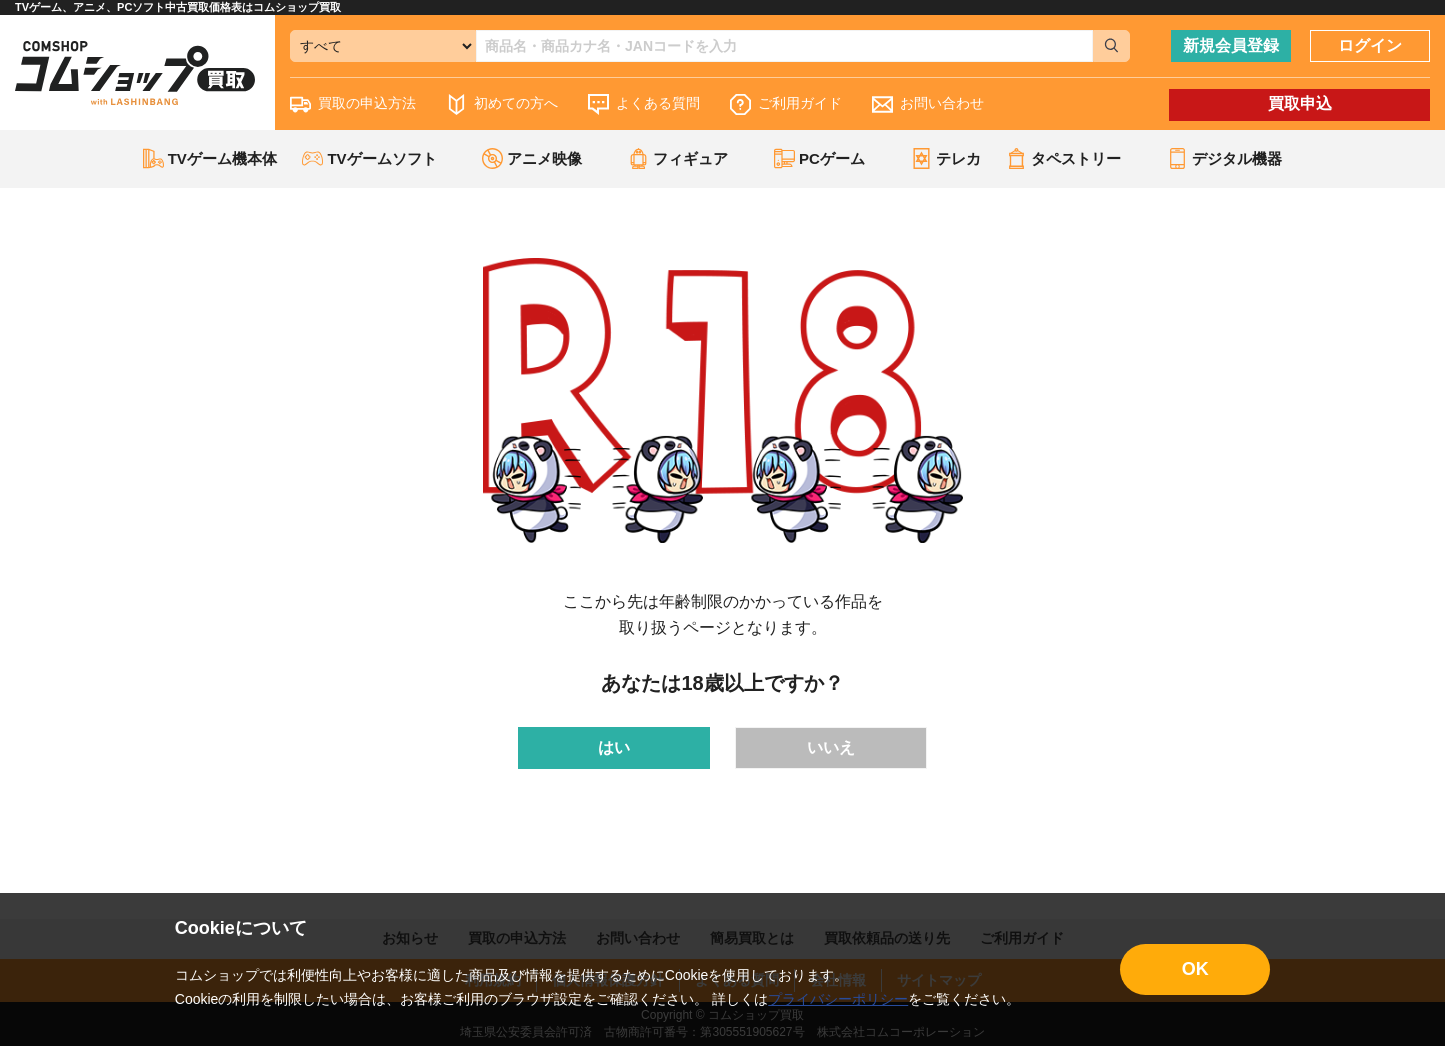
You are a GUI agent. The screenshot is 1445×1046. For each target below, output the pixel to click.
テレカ (946, 158)
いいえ (831, 747)
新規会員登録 (1231, 45)
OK (1195, 969)
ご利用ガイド (786, 104)
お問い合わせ (928, 104)
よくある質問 (644, 104)
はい (614, 747)
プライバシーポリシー (838, 999)
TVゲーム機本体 (210, 158)
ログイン (1370, 45)
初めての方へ (502, 104)
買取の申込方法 (353, 104)
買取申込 (1300, 103)
